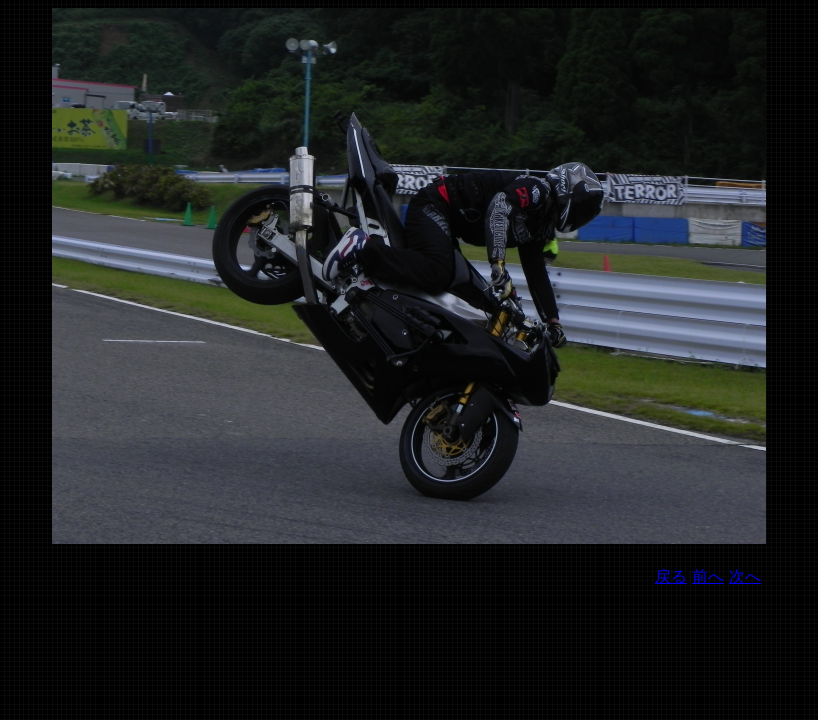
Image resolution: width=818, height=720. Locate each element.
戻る (671, 576)
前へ (708, 576)
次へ (745, 576)
